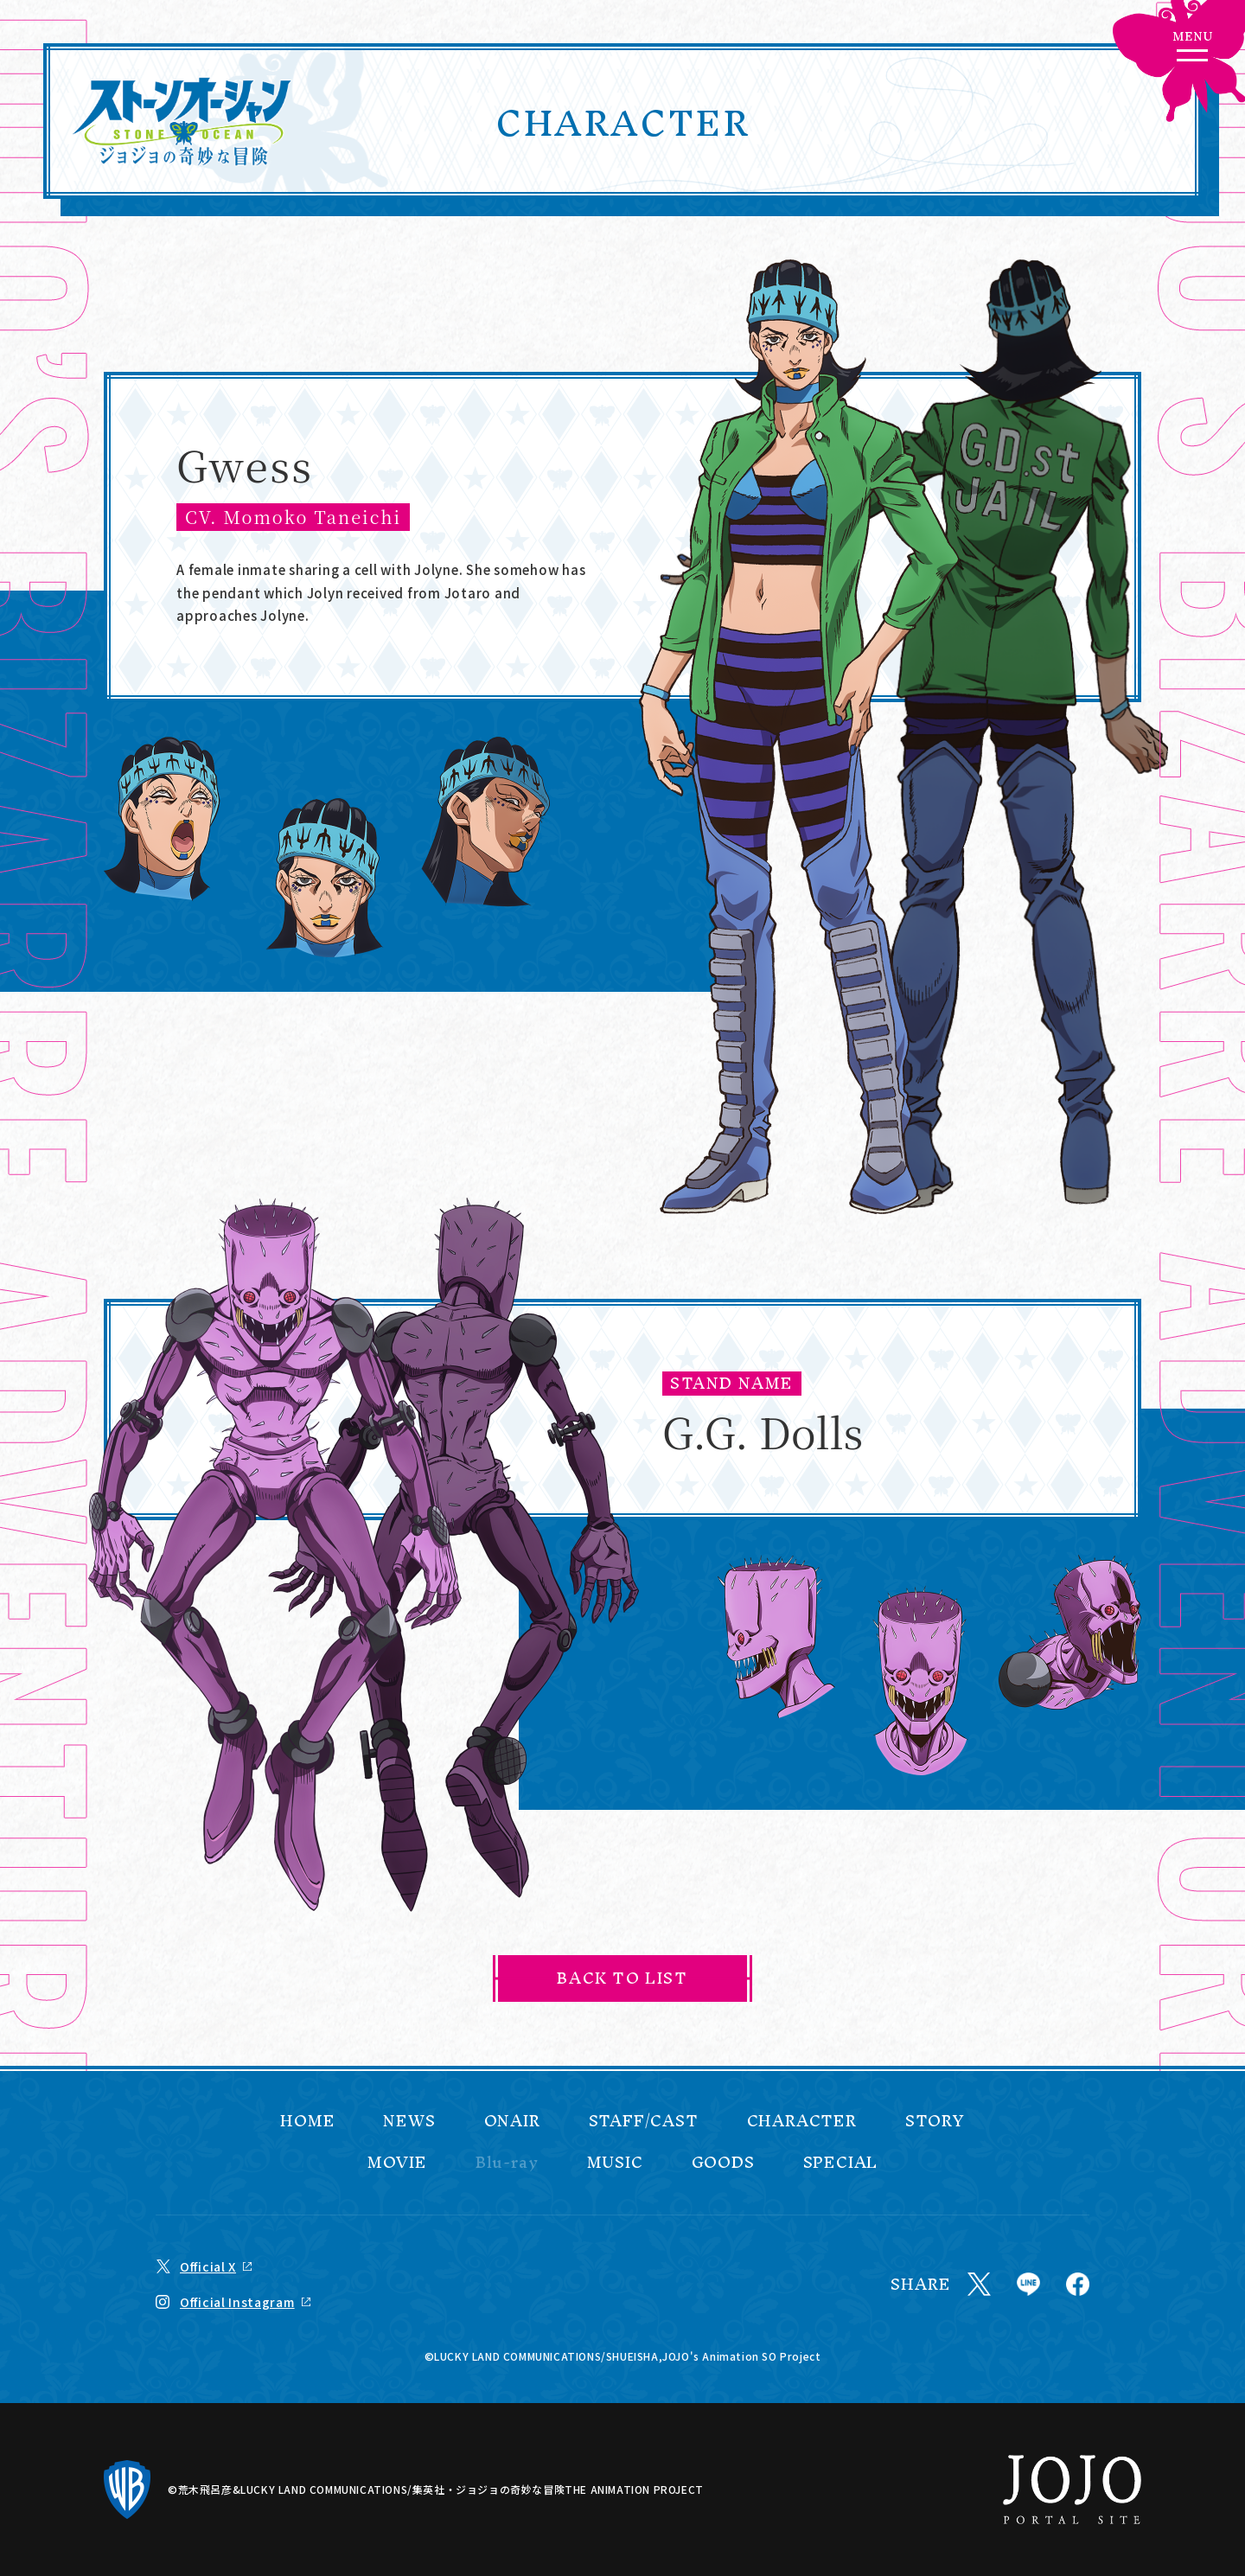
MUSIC (615, 2163)
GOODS (723, 2163)
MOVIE (397, 2163)
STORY (935, 2121)
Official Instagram (237, 2302)
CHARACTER (802, 2121)
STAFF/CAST (644, 2121)
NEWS (409, 2121)
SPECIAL (840, 2163)
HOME (307, 2121)
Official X (208, 2266)
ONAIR (512, 2121)
